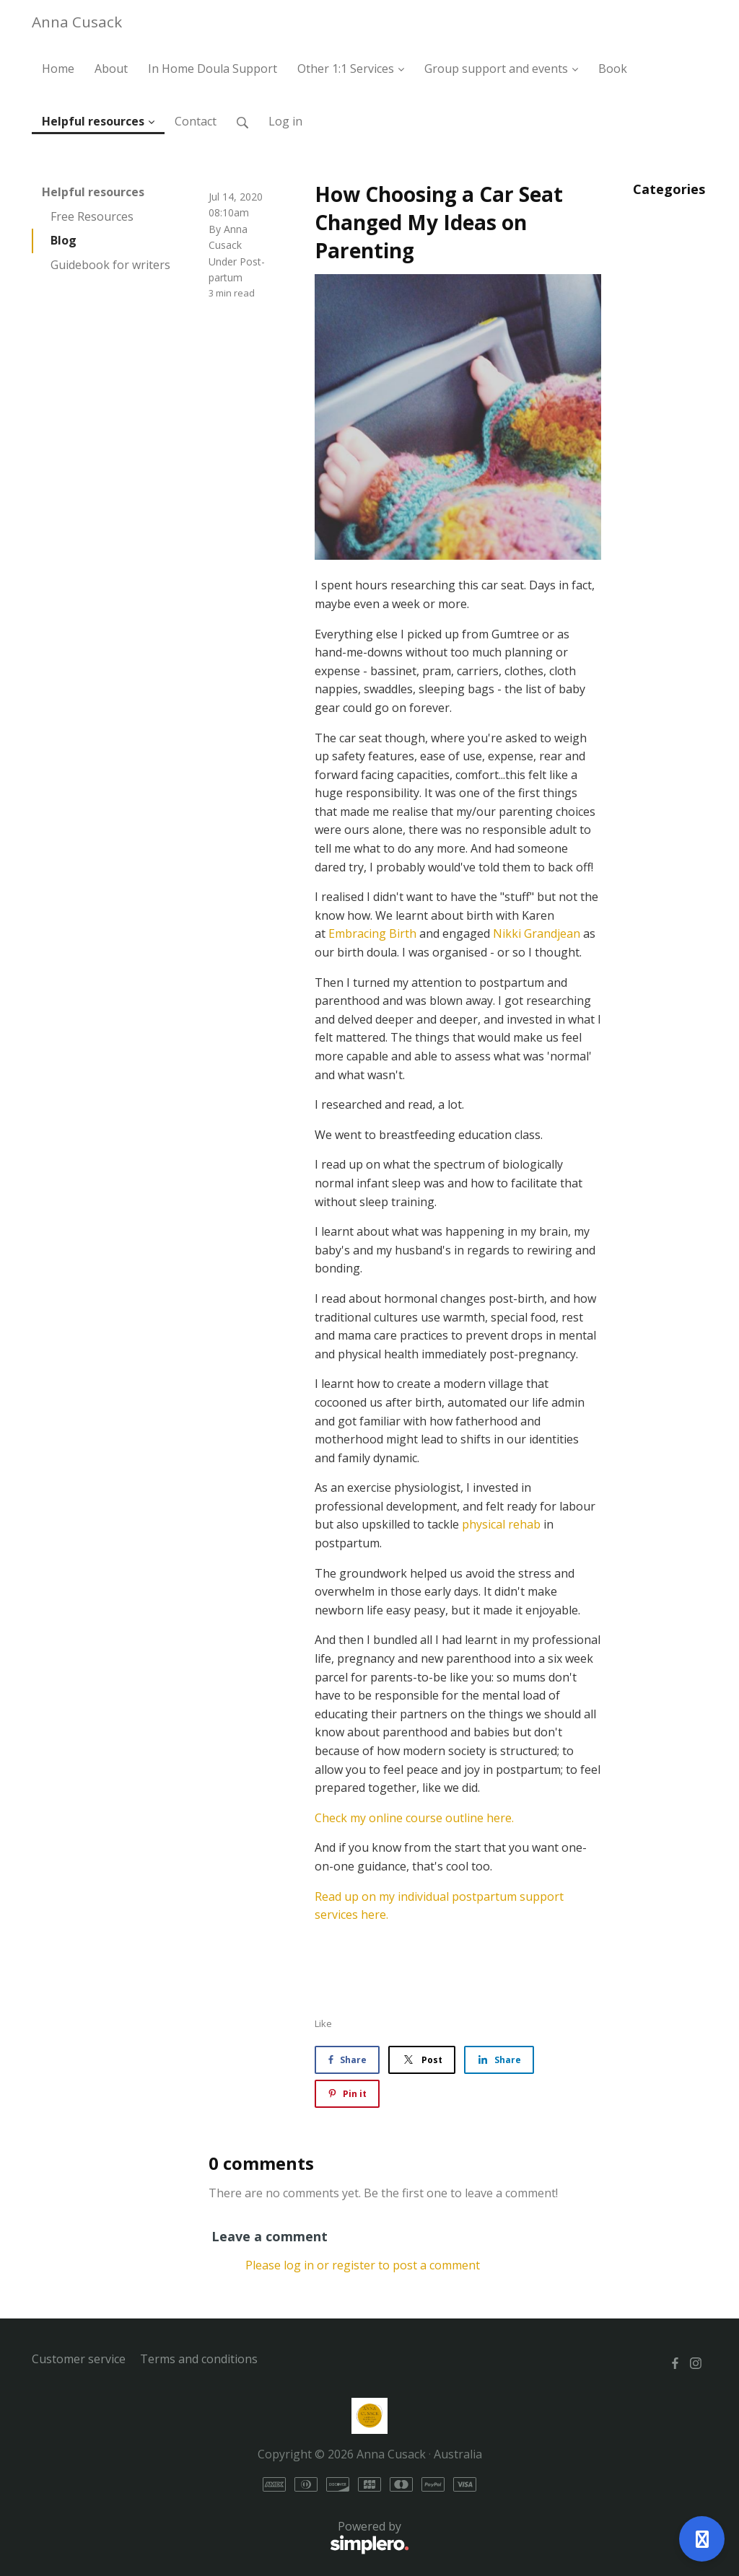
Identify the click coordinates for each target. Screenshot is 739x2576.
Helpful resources (93, 192)
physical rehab (501, 1524)
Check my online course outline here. (414, 1818)
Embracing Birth (372, 933)
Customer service (79, 2359)
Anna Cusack (77, 22)
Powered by (220, 2537)
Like (323, 2023)
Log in (285, 121)
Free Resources (92, 216)
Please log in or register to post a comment (362, 2265)
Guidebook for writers (110, 265)
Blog (63, 240)
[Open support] (702, 2539)
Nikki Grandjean (536, 933)
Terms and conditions (199, 2359)
